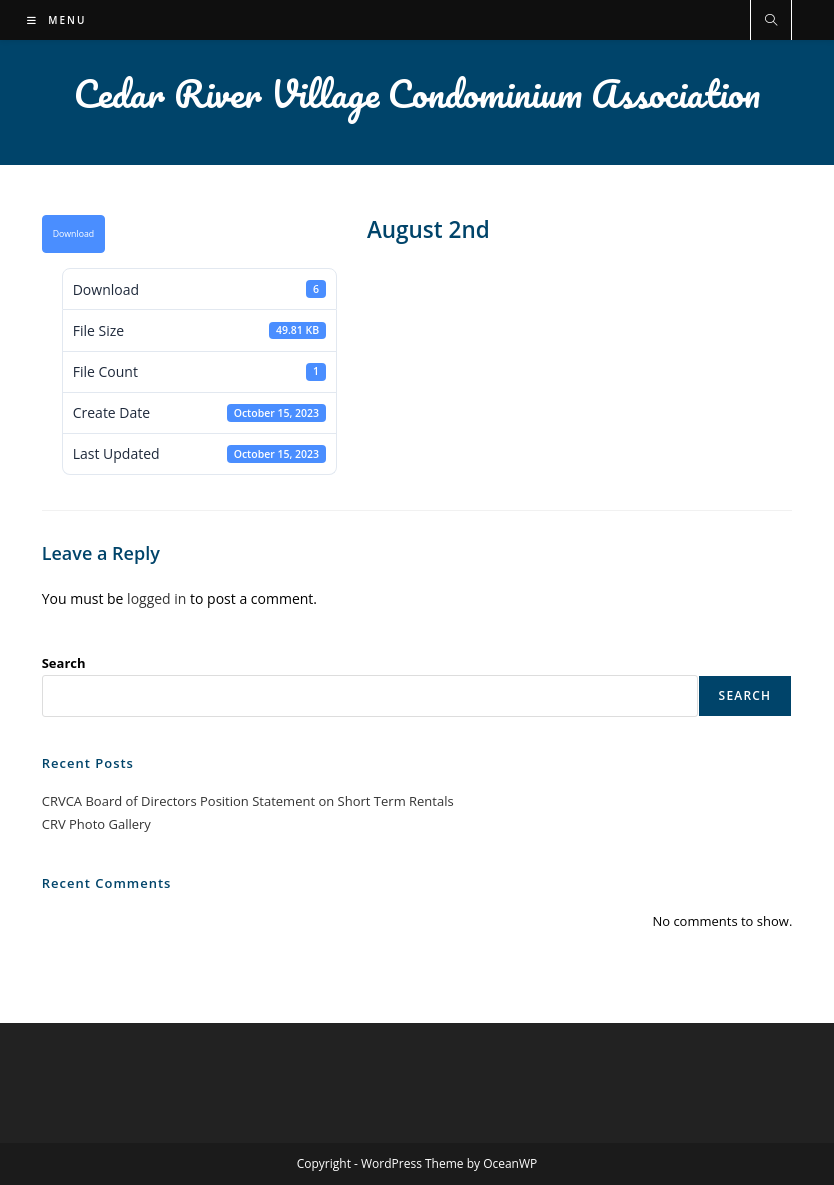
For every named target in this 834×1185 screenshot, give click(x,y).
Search (64, 663)
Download (73, 234)
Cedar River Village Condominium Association (417, 93)
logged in (156, 598)
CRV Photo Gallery (96, 824)
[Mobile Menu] (57, 20)
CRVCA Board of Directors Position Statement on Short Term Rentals (248, 801)
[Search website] (771, 21)
